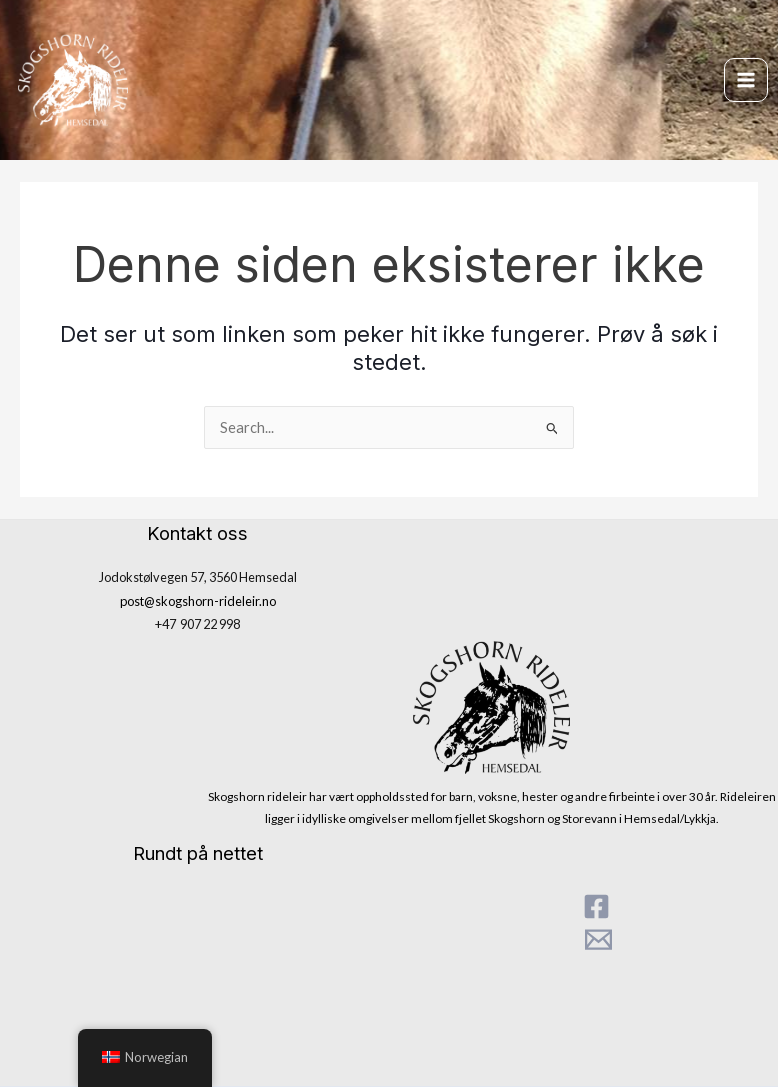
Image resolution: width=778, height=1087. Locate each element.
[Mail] (598, 939)
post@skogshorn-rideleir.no (198, 601)
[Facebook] (596, 906)
